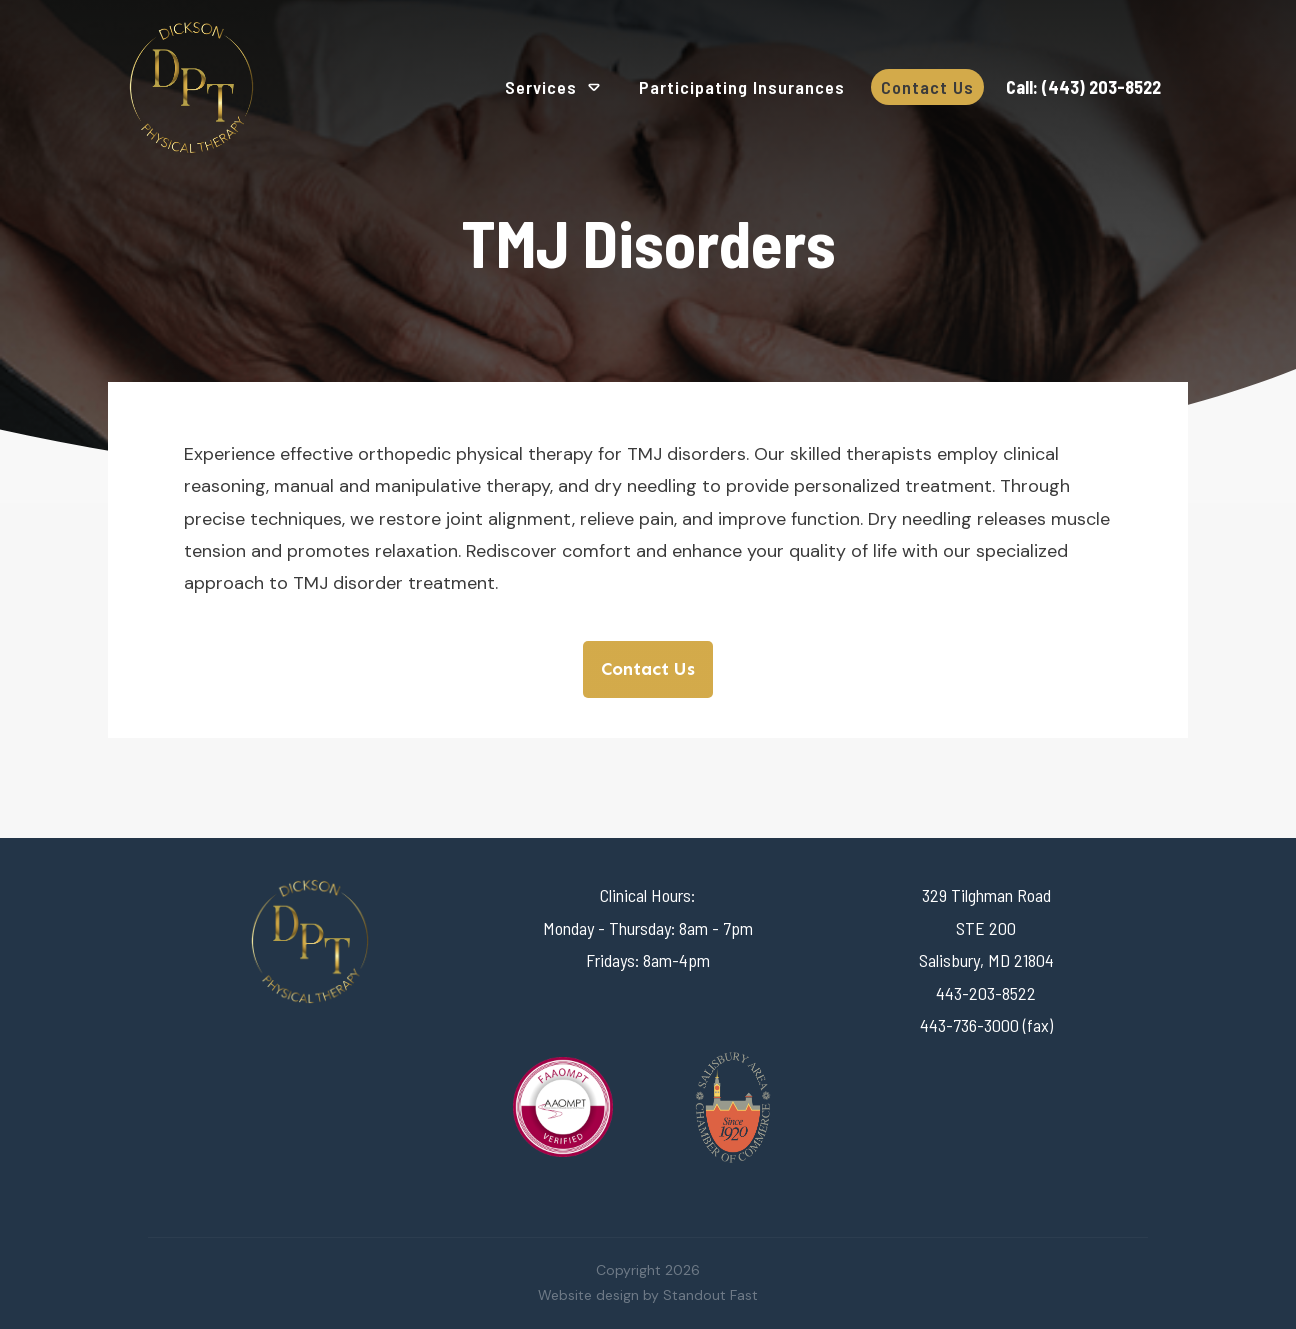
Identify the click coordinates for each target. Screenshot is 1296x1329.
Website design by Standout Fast (648, 1295)
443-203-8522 (986, 993)
